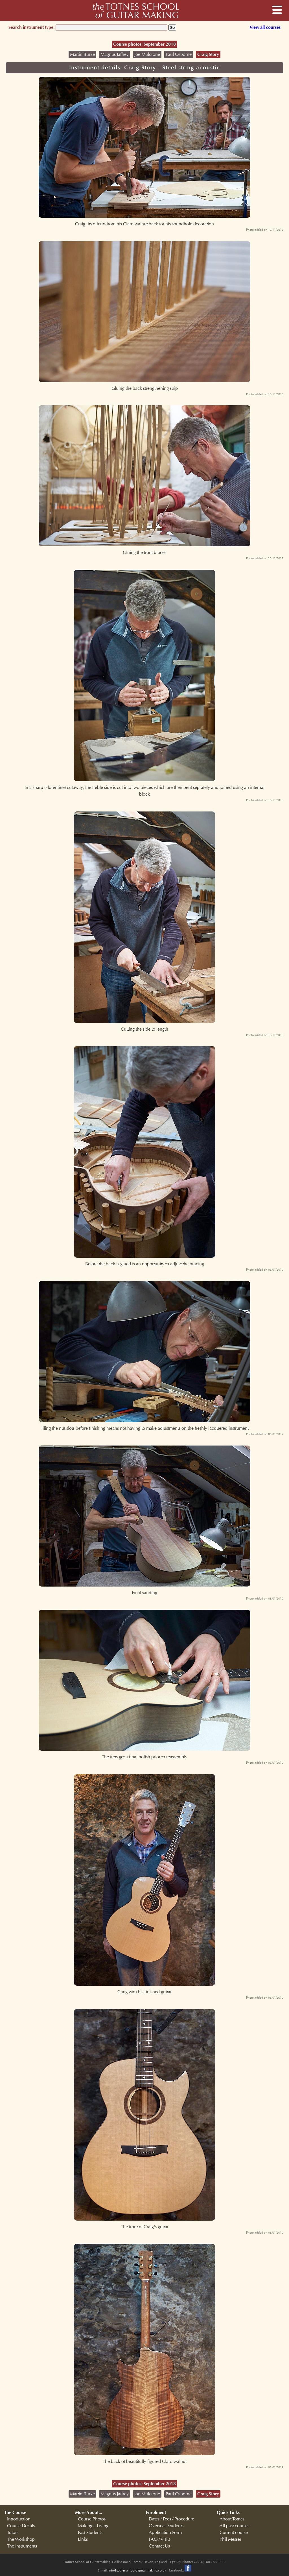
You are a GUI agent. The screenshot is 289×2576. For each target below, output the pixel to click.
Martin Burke (82, 54)
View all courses (265, 27)
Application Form (165, 2532)
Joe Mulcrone (147, 54)
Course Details (21, 2526)
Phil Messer (230, 2539)
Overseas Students (166, 2526)
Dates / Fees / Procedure (171, 2519)
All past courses (234, 2526)
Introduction (18, 2519)
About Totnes (232, 2519)
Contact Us (159, 2546)
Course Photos (92, 2519)
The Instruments (22, 2546)
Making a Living (93, 2526)
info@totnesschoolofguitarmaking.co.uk (137, 2570)
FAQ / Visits (159, 2539)
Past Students (90, 2532)
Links (83, 2539)
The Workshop (21, 2539)
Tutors (12, 2532)
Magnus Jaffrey (114, 54)
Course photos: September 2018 (144, 44)
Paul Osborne (179, 54)
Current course (234, 2532)
